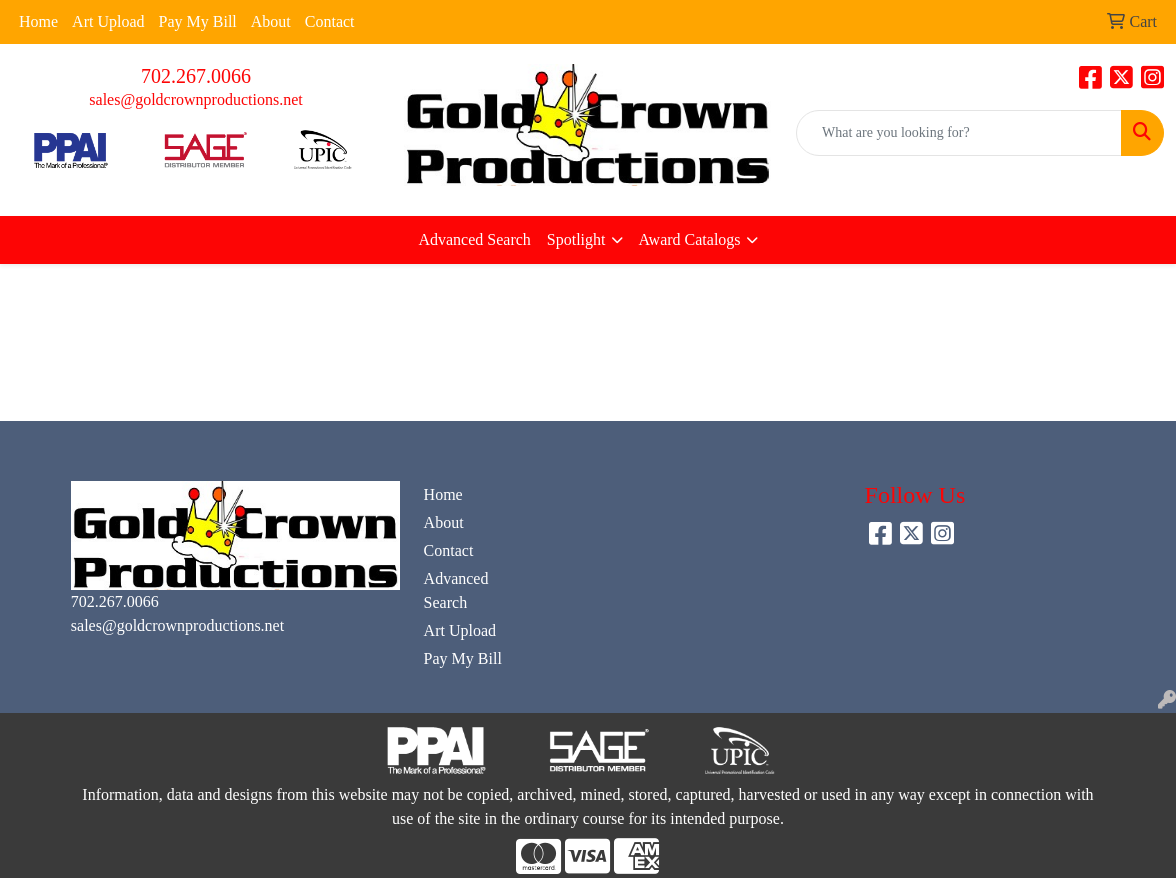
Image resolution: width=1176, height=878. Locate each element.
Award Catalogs (690, 239)
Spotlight (576, 239)
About (271, 21)
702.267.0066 (196, 76)
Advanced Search (474, 239)
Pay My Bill (198, 21)
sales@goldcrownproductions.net (195, 99)
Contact (330, 21)
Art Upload (108, 21)
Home (38, 21)
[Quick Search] (959, 133)
